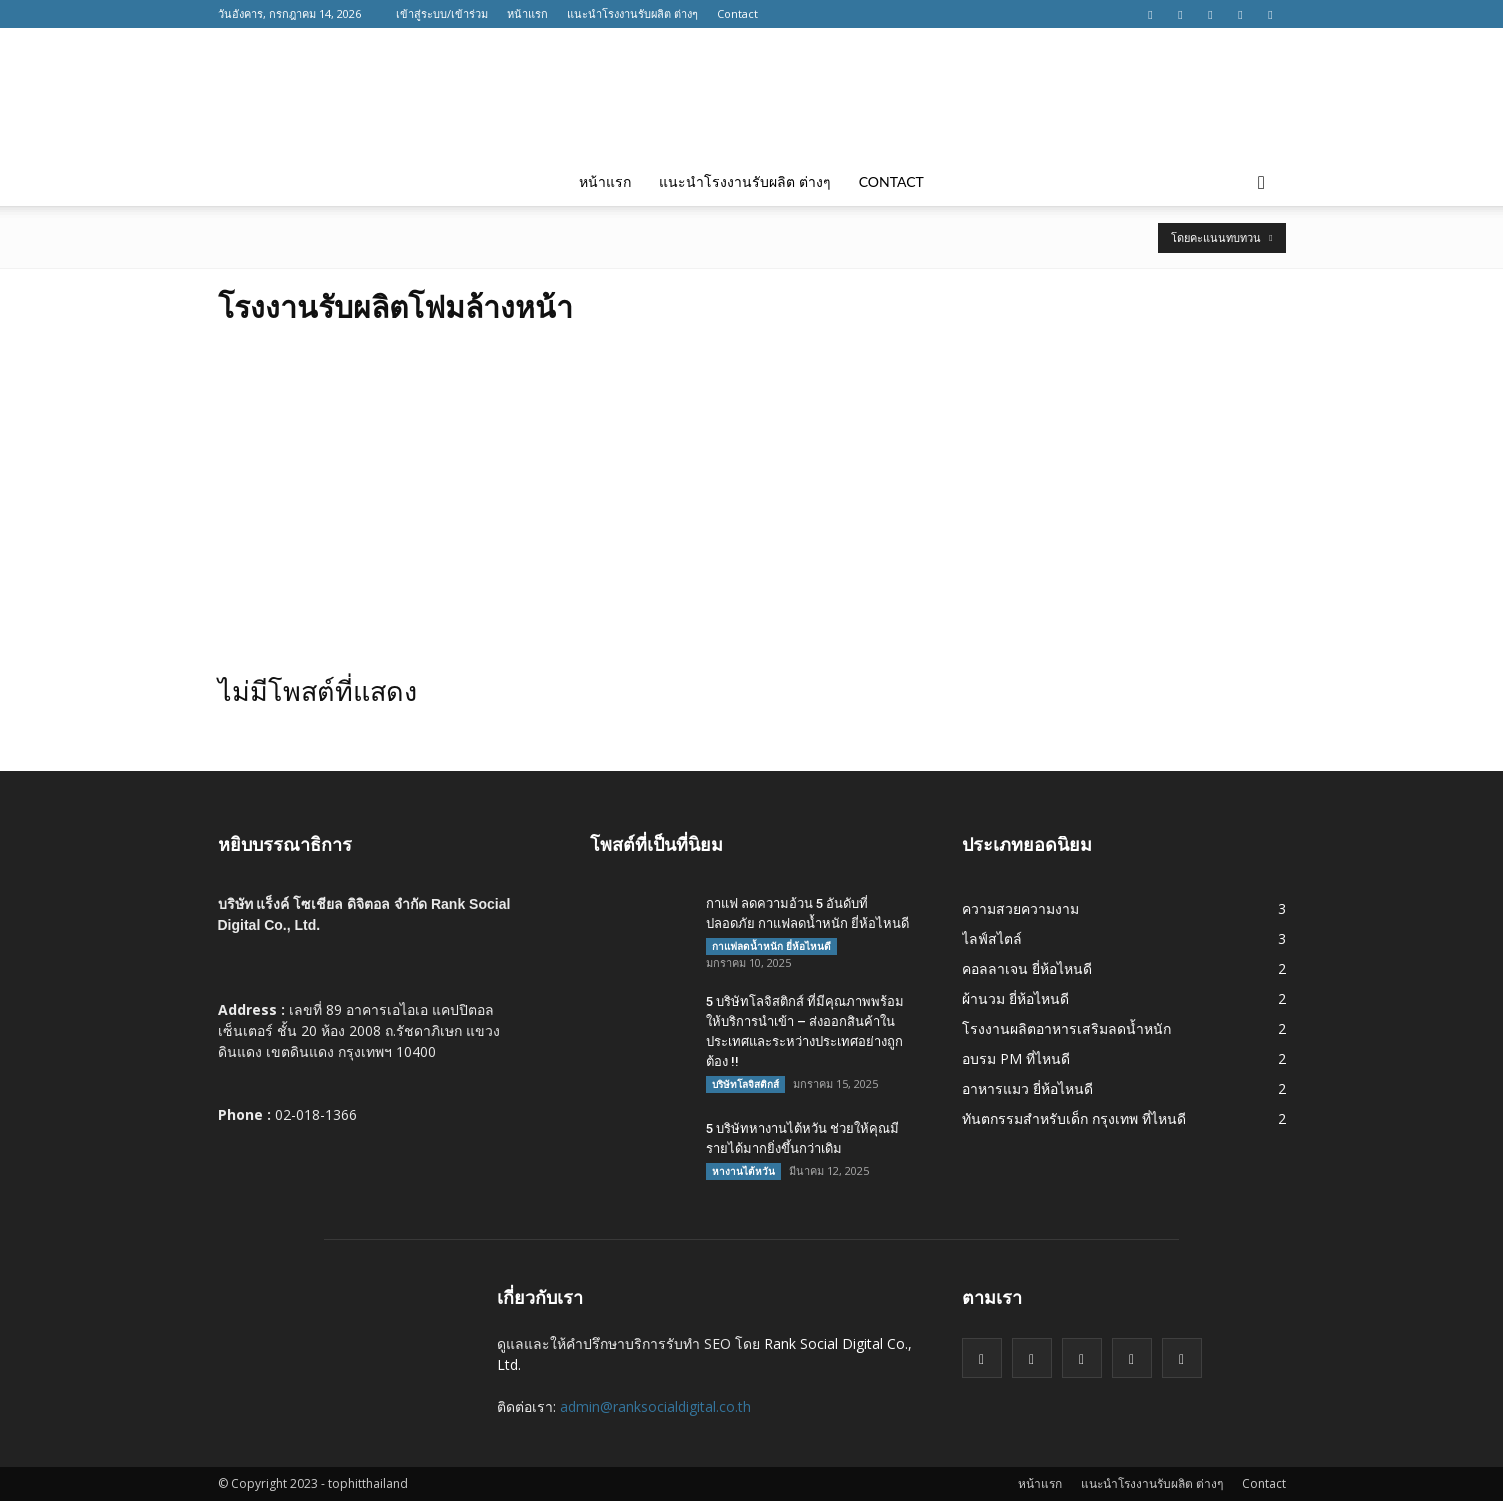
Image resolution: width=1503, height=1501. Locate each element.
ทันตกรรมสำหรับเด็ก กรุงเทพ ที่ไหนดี (1074, 1118)
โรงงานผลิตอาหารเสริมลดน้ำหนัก (1066, 1028)
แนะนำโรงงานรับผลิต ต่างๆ (632, 13)
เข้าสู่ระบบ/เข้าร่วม (442, 13)
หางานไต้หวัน (743, 1171)
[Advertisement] (752, 493)
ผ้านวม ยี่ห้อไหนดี (1015, 998)
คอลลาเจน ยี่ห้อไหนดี (1027, 968)
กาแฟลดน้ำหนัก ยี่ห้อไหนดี (771, 946)
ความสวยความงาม (1020, 908)
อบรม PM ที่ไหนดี (1016, 1058)
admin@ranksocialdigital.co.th (655, 1406)
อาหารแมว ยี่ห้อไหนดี (1027, 1088)
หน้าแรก (527, 13)
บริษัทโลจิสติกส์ (745, 1084)
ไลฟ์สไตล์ (992, 938)
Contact (737, 13)
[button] (1262, 182)
